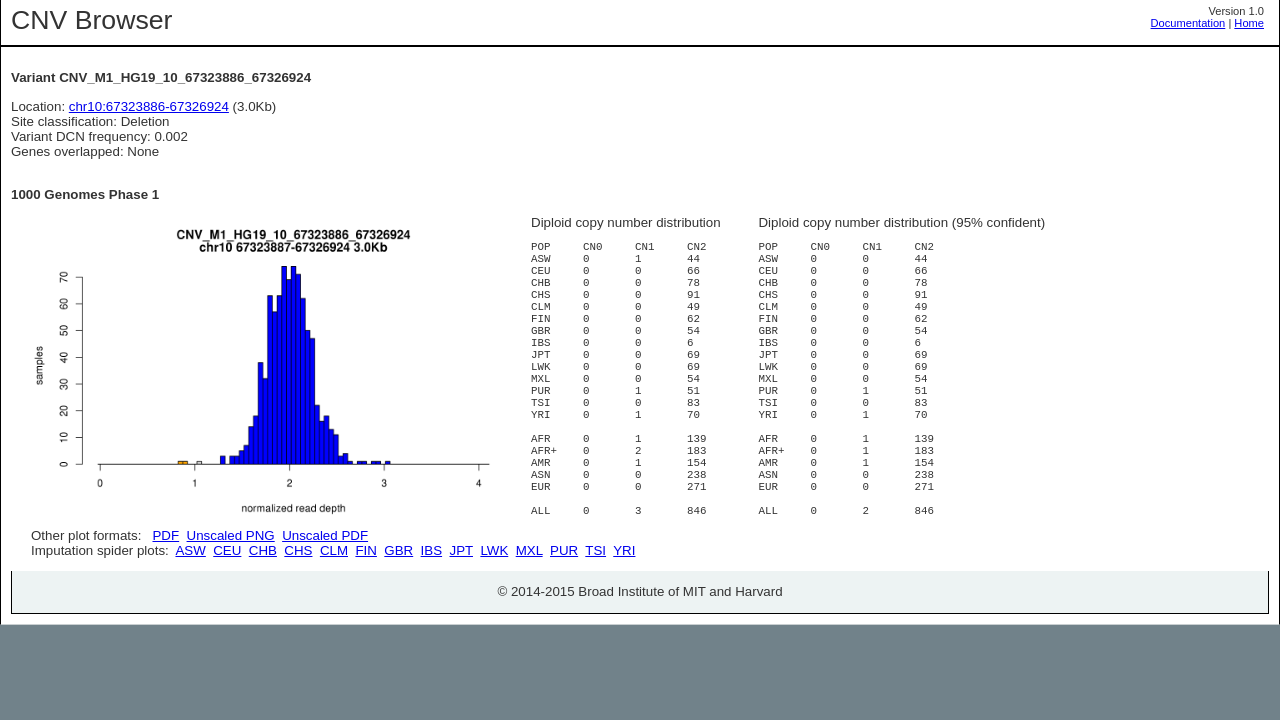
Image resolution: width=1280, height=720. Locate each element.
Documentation (1188, 23)
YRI (624, 621)
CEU (227, 621)
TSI (595, 621)
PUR (564, 621)
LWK (494, 621)
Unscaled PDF (325, 535)
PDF (165, 535)
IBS (431, 621)
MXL (529, 621)
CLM (334, 621)
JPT (461, 621)
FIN (365, 621)
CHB (263, 621)
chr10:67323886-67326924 (149, 106)
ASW (190, 621)
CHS (298, 621)
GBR (398, 621)
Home (1249, 23)
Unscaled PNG (231, 535)
